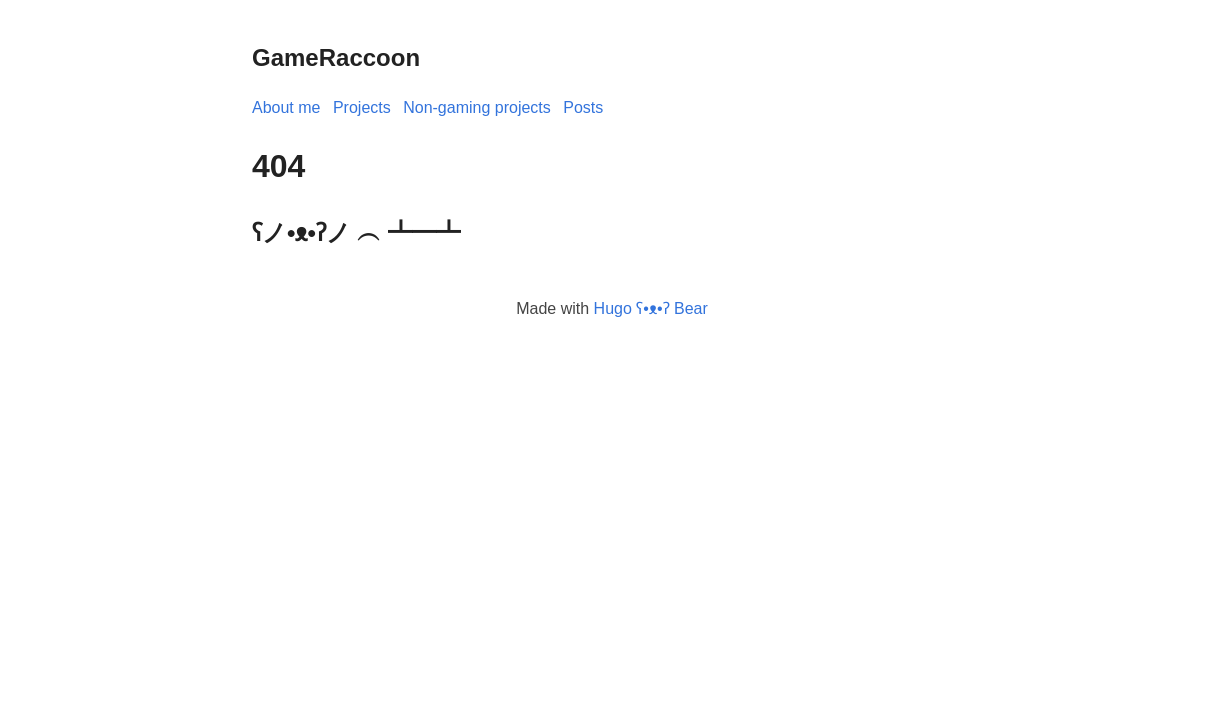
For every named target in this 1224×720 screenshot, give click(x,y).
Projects (362, 107)
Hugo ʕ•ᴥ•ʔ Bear (651, 308)
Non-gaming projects (477, 107)
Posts (583, 107)
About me (286, 107)
